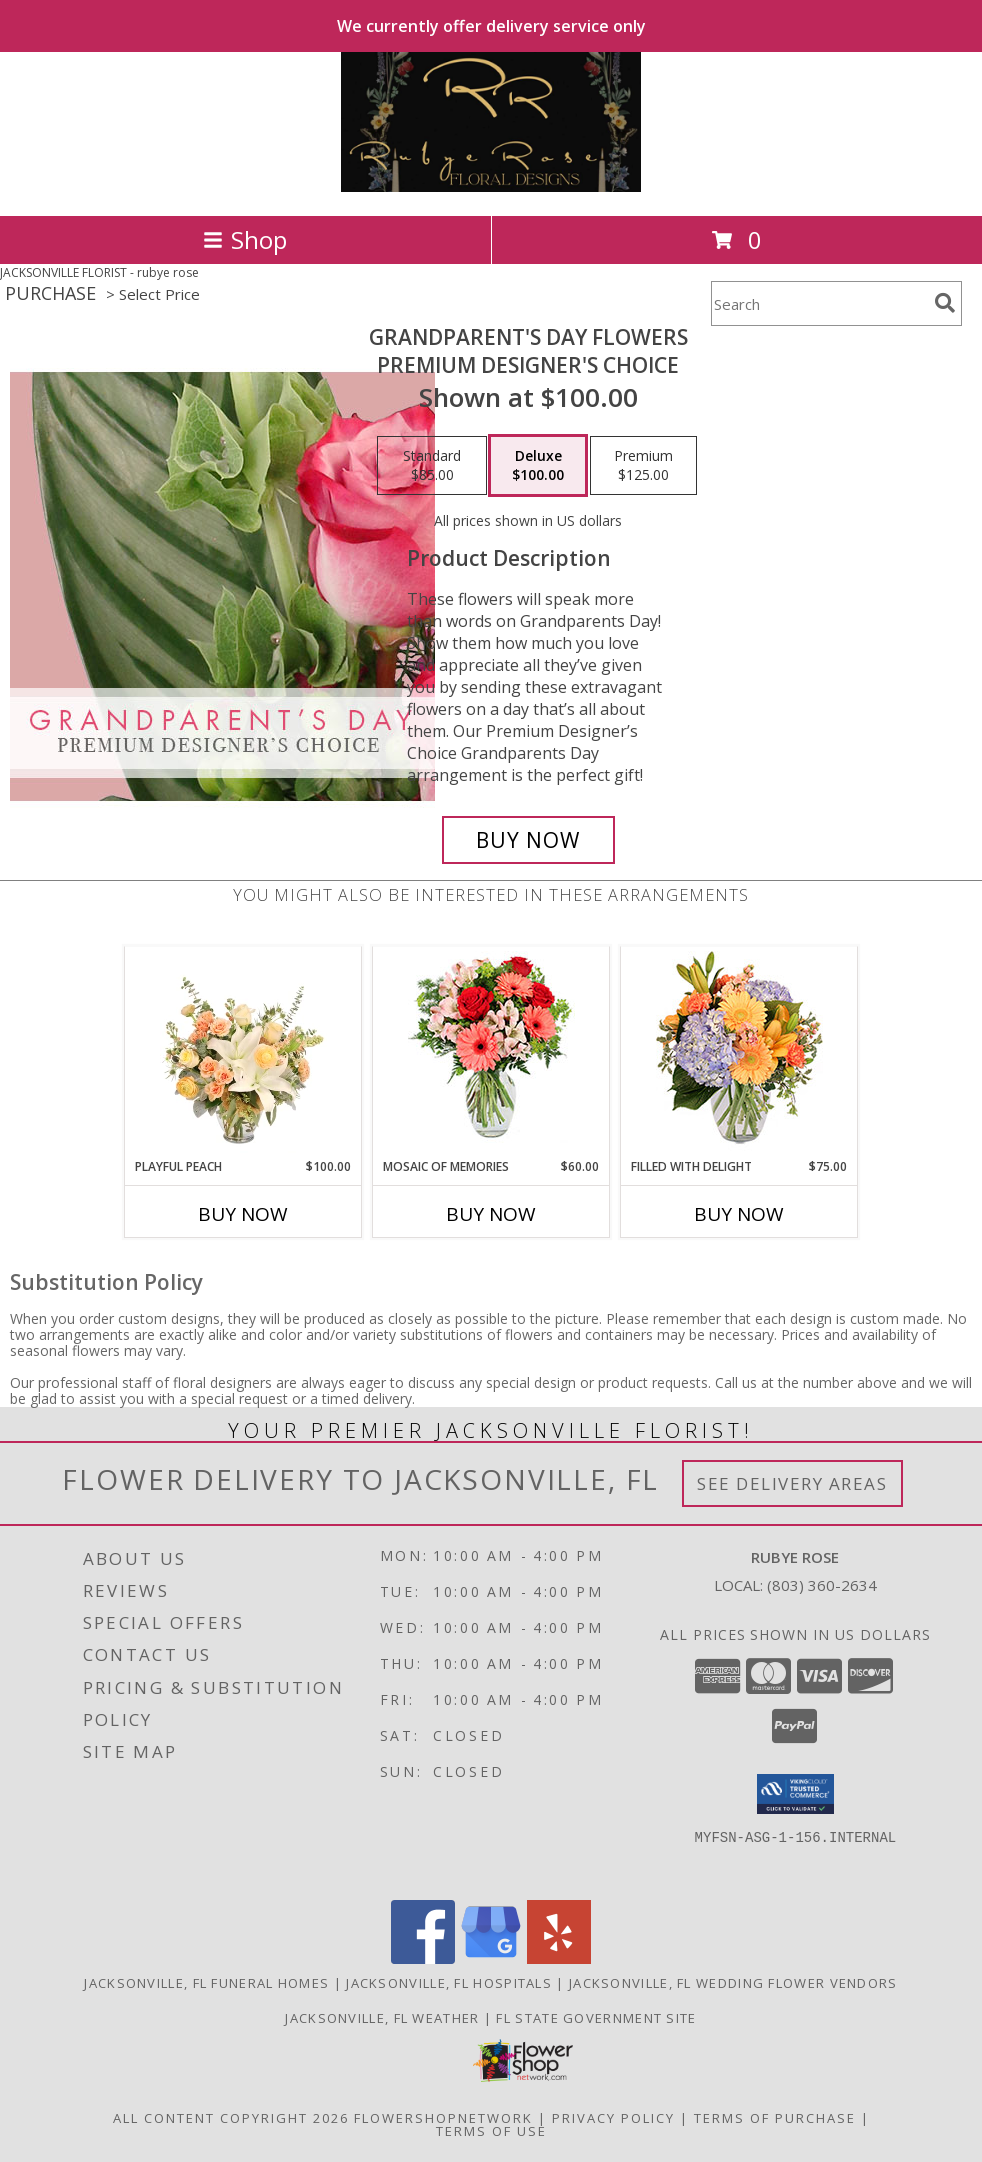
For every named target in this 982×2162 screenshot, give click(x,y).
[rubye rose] (491, 186)
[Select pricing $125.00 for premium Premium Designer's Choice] (643, 466)
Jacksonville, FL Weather (382, 2018)
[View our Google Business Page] (491, 1958)
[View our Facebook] (423, 1958)
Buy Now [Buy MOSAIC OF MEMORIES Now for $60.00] (491, 1214)
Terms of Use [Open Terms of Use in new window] (491, 2131)
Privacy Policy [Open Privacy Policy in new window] (613, 2118)
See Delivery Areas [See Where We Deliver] (792, 1483)
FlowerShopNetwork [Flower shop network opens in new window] (443, 2118)
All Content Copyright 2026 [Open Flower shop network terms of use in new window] (231, 2118)
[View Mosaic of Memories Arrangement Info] (491, 1052)
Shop (245, 239)
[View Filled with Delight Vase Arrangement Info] (739, 1052)
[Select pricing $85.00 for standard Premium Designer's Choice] (432, 466)
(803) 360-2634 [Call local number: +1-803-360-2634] (822, 1585)
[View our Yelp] (559, 1958)
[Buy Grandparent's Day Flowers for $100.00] (528, 840)
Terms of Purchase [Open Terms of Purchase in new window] (775, 2118)
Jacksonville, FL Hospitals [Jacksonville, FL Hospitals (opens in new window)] (449, 1983)
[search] (945, 303)
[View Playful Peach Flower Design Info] (243, 1052)
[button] (795, 1794)
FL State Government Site (596, 2018)
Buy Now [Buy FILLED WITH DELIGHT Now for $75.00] (739, 1214)
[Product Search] (819, 303)
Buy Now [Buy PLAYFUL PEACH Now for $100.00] (243, 1214)
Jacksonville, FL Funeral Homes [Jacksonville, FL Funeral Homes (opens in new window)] (206, 1983)
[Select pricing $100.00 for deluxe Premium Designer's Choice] (538, 466)
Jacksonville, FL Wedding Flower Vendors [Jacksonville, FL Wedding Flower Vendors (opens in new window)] (733, 1983)
